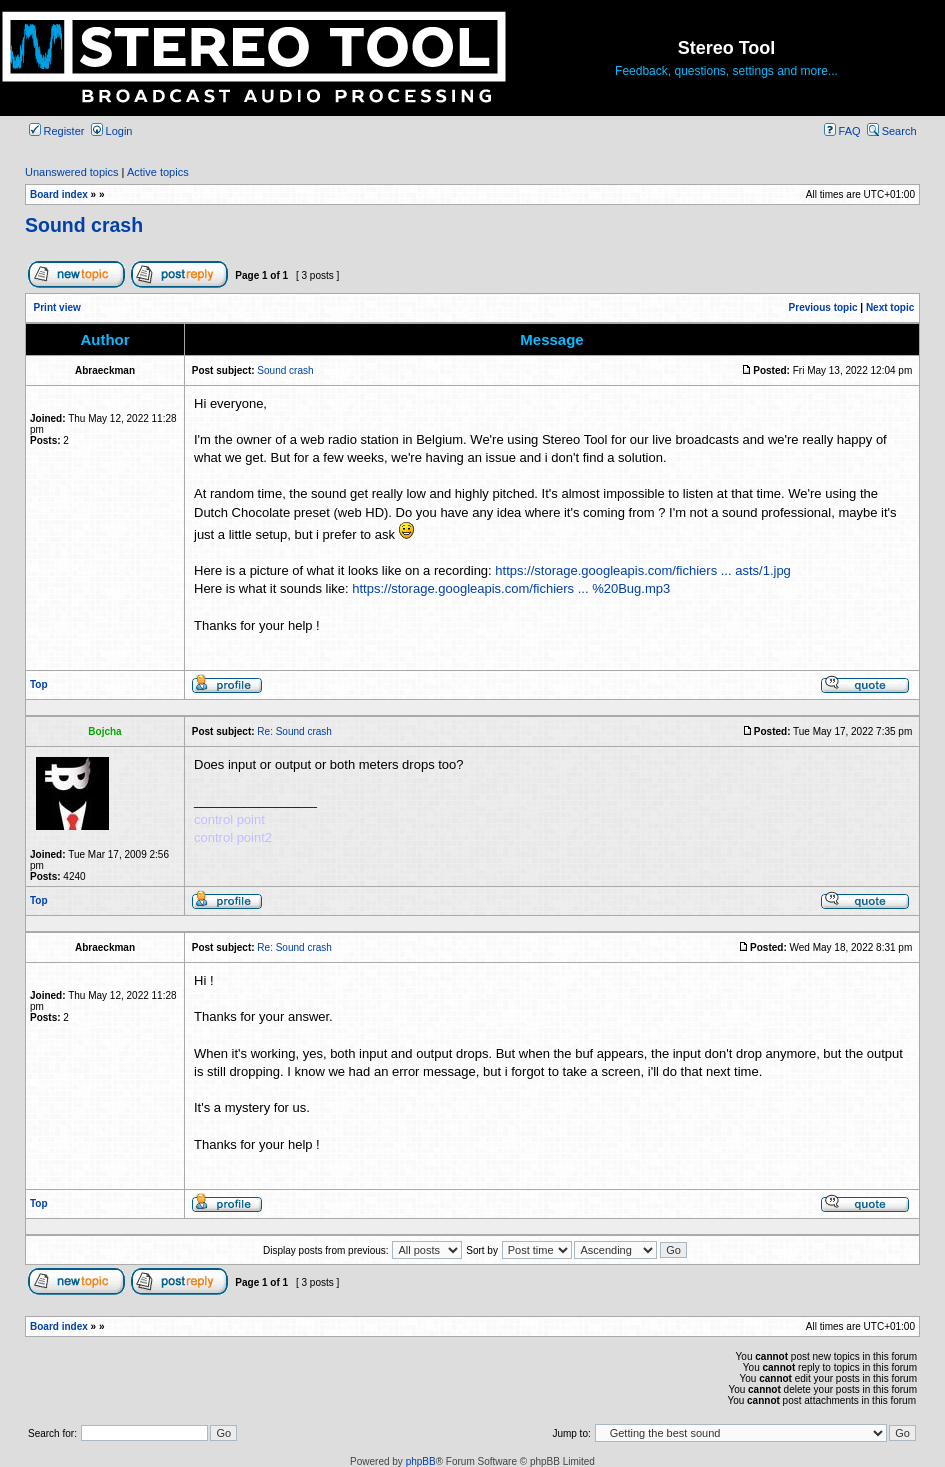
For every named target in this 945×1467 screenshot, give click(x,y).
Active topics (158, 172)
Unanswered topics (72, 172)
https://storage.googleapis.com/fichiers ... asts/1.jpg (643, 570)
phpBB (421, 1461)
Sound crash (84, 225)
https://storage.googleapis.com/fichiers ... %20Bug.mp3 (511, 588)
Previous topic (823, 307)
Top (39, 684)
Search (892, 131)
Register (57, 131)
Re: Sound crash (294, 731)
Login (112, 131)
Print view (57, 307)
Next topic (890, 307)
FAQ (842, 131)
